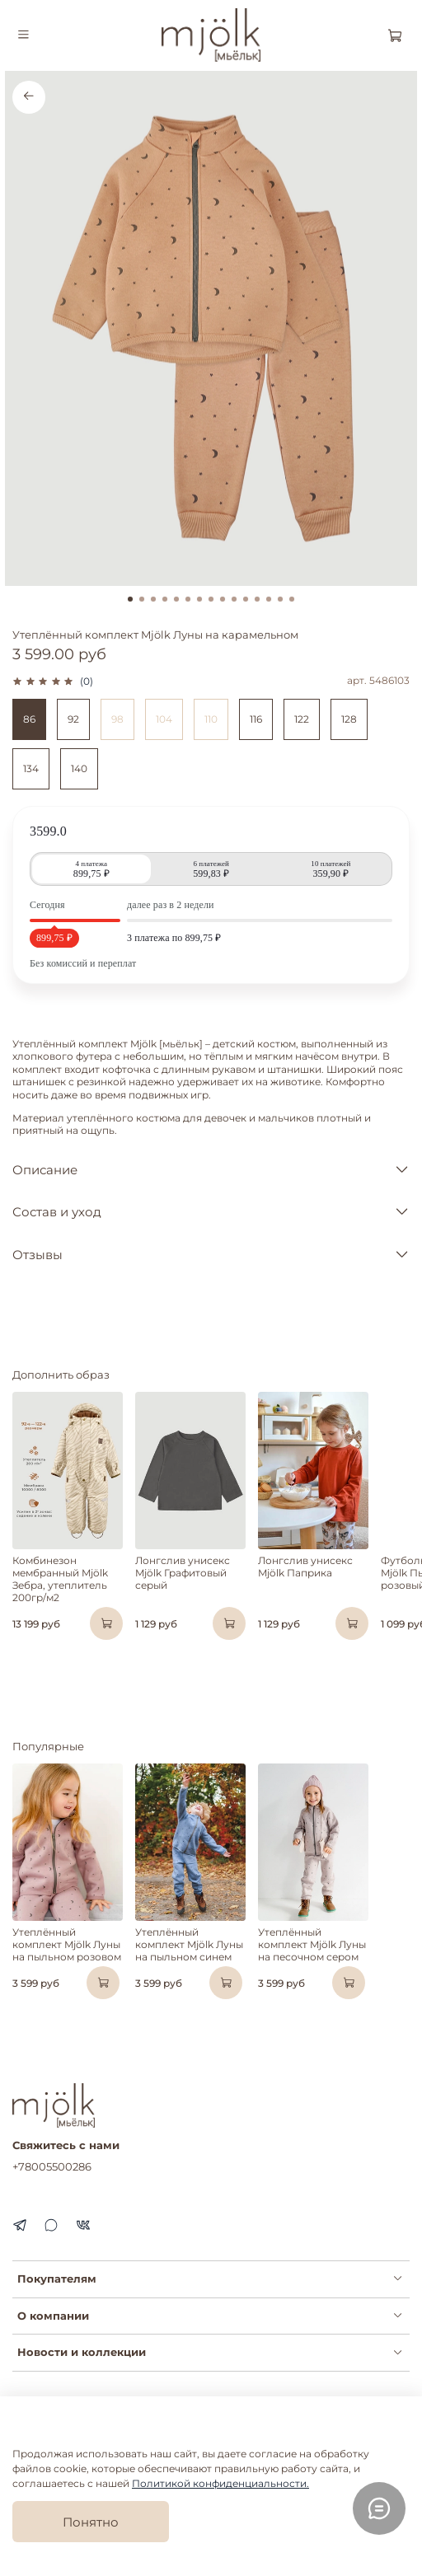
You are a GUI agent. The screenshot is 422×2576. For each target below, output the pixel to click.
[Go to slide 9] (222, 599)
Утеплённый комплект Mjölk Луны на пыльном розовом (66, 1944)
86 (29, 719)
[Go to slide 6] (187, 599)
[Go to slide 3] (153, 599)
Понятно (91, 2522)
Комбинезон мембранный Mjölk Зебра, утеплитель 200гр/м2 (60, 1579)
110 (211, 719)
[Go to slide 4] (164, 599)
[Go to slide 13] (268, 599)
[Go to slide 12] (257, 599)
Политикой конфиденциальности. (220, 2483)
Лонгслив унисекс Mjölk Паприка (305, 1566)
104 (164, 719)
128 (349, 719)
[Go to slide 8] (211, 599)
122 (301, 719)
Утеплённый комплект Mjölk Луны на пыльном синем (189, 1944)
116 (256, 719)
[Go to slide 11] (245, 599)
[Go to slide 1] (130, 599)
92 (73, 719)
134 (31, 768)
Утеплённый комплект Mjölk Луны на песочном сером (312, 1944)
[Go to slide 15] (291, 599)
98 (117, 719)
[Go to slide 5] (176, 599)
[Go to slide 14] (280, 599)
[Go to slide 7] (199, 599)
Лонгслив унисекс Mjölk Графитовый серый (182, 1572)
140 (79, 768)
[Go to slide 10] (234, 599)
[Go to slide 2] (141, 599)
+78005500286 (51, 2166)
